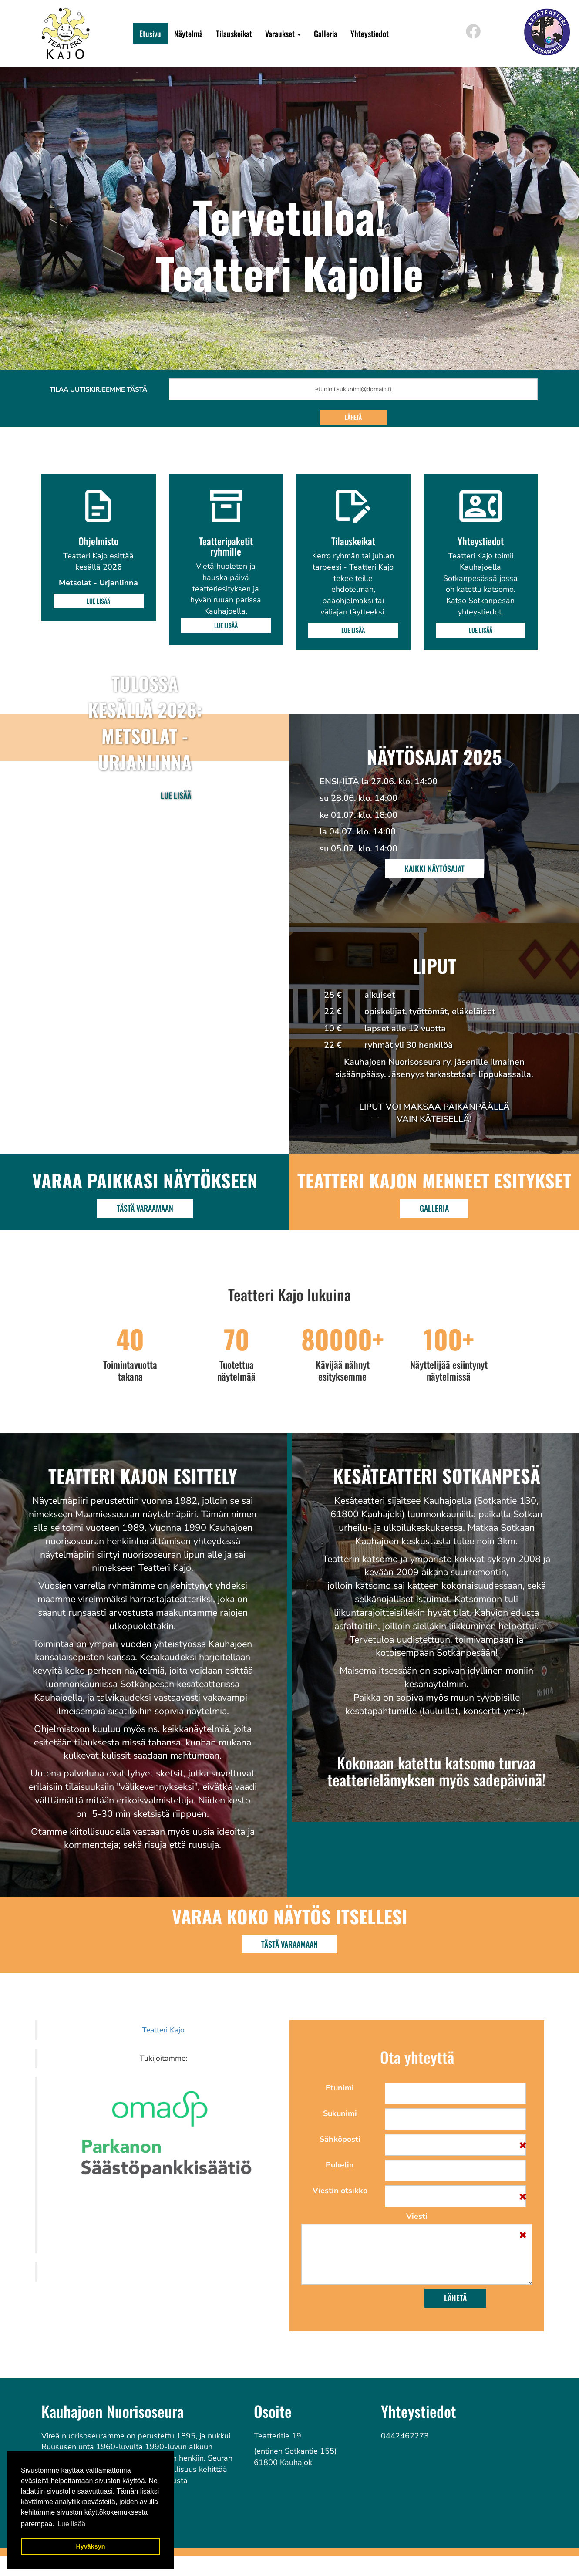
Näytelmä (188, 33)
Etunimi (340, 2088)
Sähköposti (340, 2139)
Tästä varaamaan (145, 1208)
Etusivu (150, 33)
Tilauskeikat (234, 33)
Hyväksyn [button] (90, 2546)
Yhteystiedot (369, 33)
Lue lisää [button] (71, 2524)
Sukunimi (340, 2113)
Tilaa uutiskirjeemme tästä (98, 389)
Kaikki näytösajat (434, 868)
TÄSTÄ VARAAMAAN (289, 1944)
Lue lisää (98, 600)
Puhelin (340, 2165)
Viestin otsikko (340, 2190)
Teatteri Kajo (163, 2030)
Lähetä (353, 417)
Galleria (325, 33)
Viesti (417, 2216)
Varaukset (283, 33)
